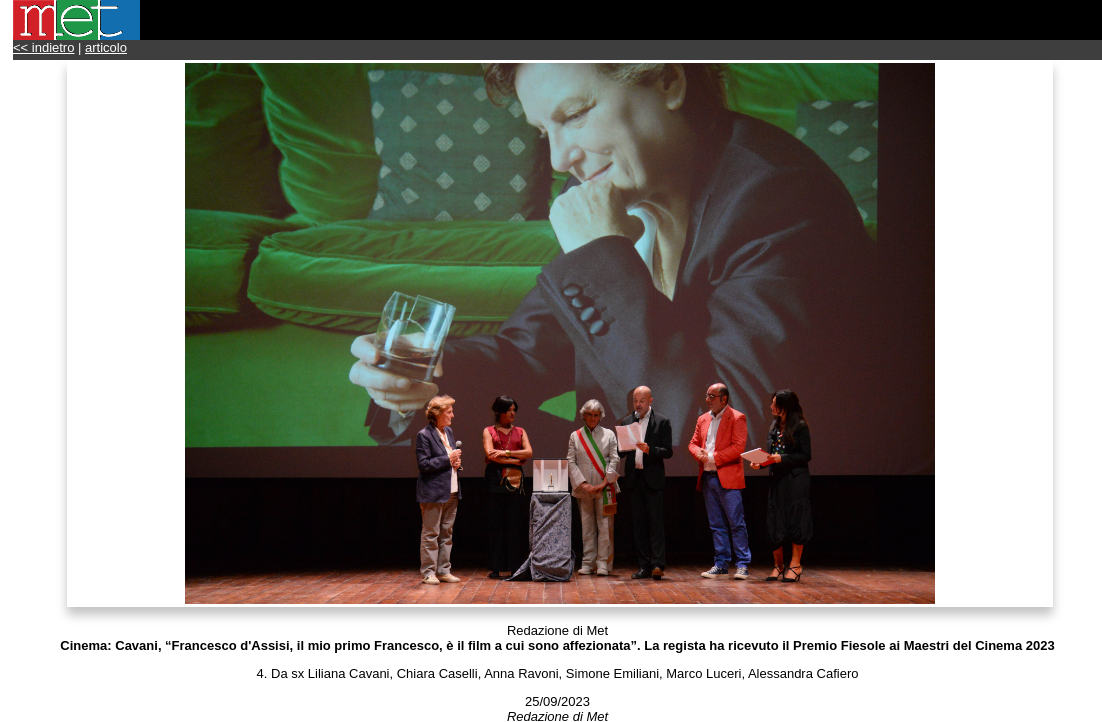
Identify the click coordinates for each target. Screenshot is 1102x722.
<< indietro (43, 47)
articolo (106, 47)
